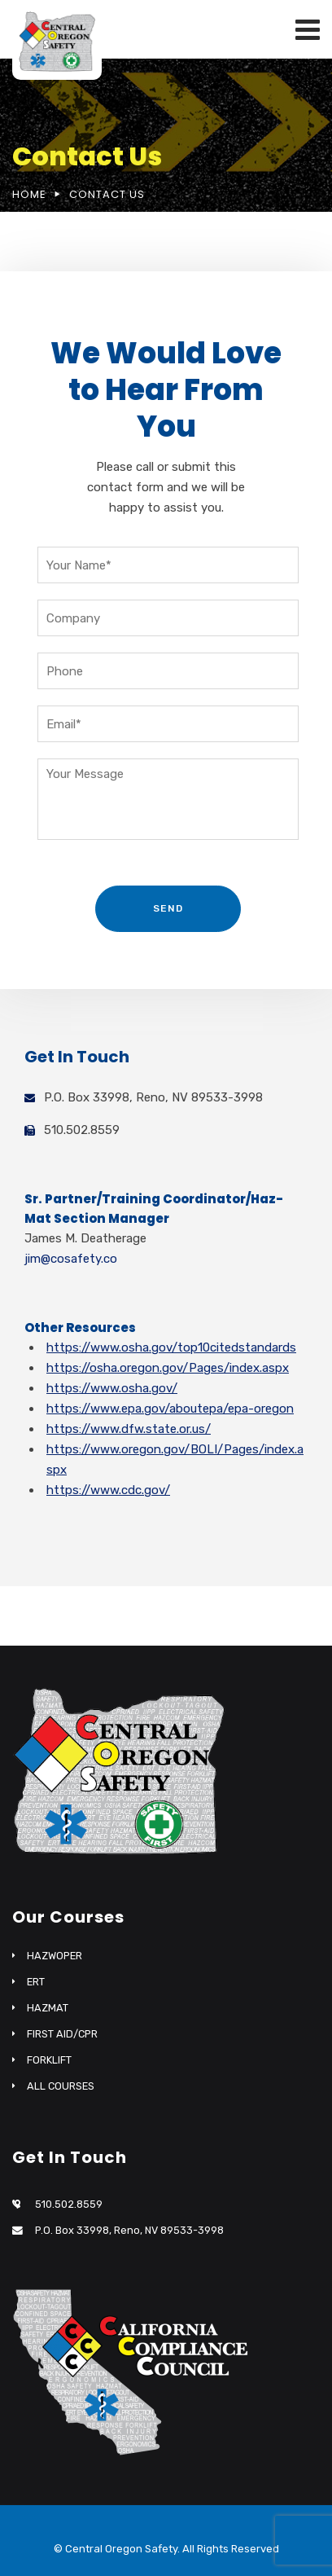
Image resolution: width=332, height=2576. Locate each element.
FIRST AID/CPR (62, 2034)
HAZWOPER (54, 1956)
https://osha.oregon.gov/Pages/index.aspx (167, 1368)
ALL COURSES (60, 2086)
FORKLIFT (49, 2060)
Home (29, 194)
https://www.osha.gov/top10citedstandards (171, 1347)
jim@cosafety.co (70, 1258)
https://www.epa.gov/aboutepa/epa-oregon (170, 1408)
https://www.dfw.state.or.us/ (128, 1429)
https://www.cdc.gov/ (108, 1490)
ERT (36, 1982)
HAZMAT (47, 2008)
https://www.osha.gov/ (111, 1388)
